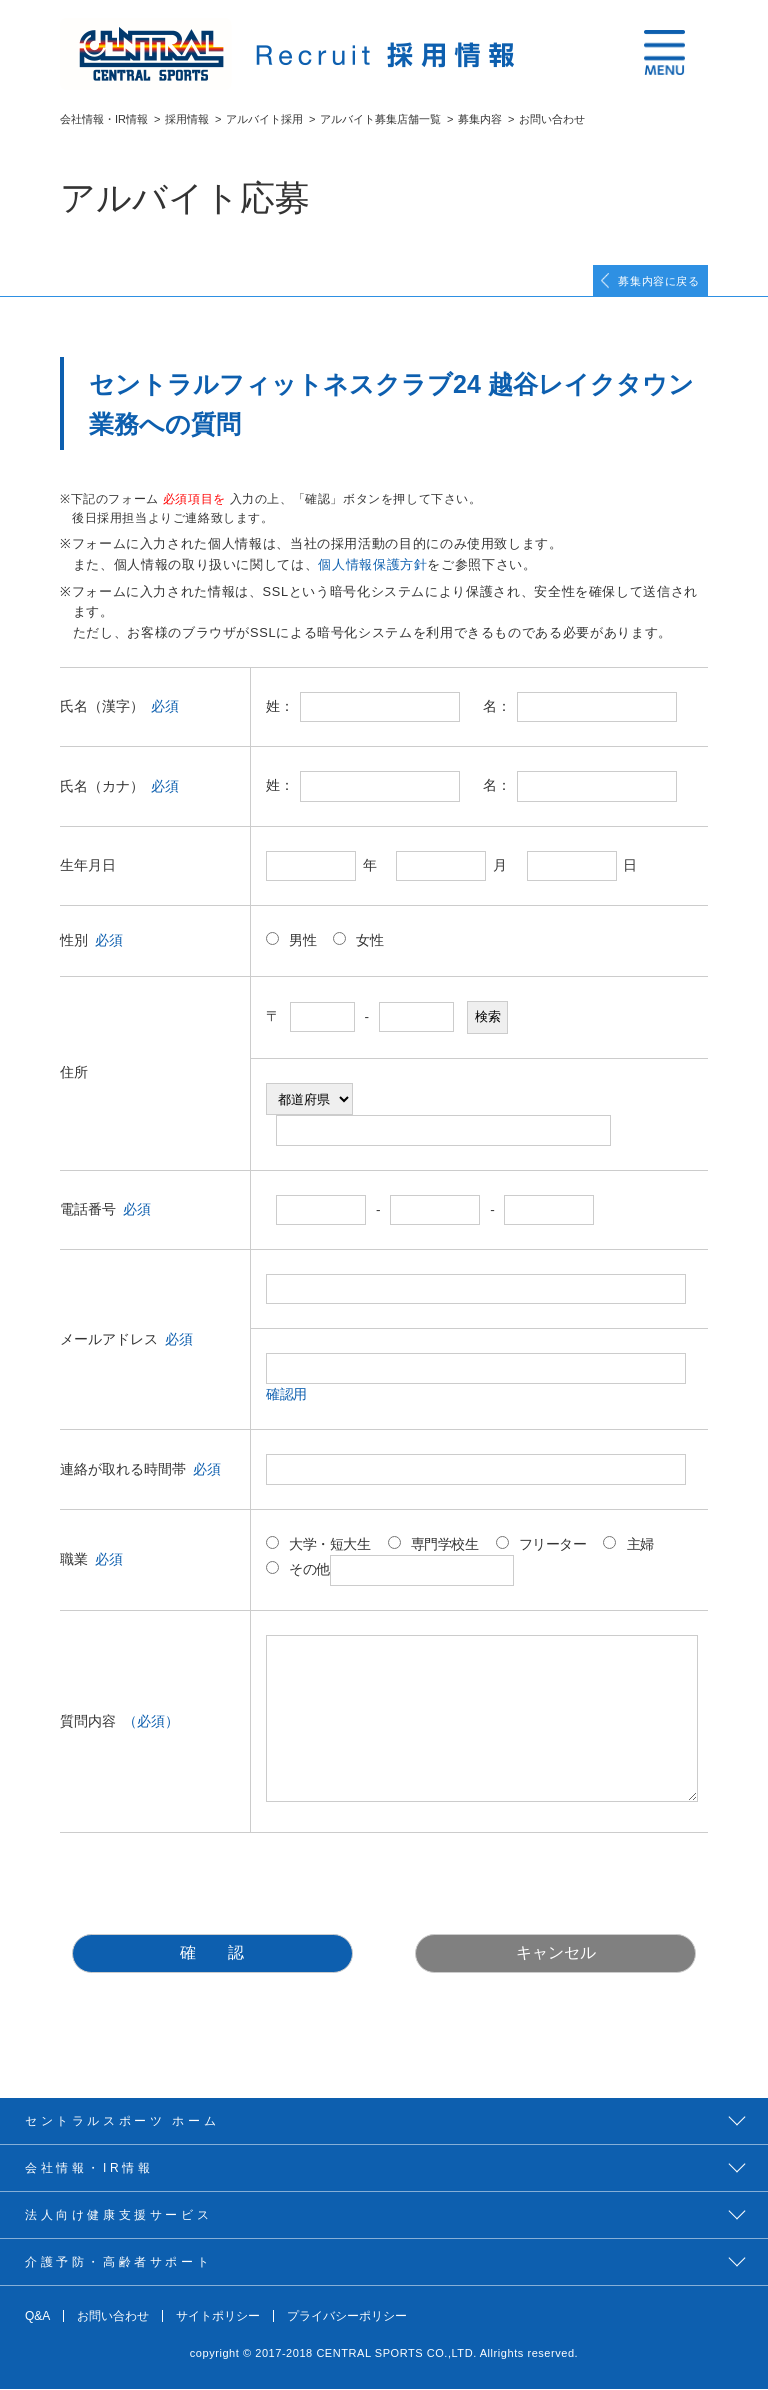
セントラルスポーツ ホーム (122, 2122)
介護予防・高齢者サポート (118, 2263)
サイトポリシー (218, 2317)
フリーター (541, 1545)
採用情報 (187, 119)
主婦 (628, 1545)
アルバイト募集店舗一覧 (380, 119)
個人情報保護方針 (372, 565)
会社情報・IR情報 (104, 119)
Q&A (37, 2317)
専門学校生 (433, 1545)
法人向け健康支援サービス (118, 2216)
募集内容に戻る (655, 281)
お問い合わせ (113, 2317)
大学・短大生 (318, 1545)
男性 (291, 941)
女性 (358, 941)
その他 (390, 1572)
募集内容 (480, 119)
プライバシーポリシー (347, 2317)
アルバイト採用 (264, 119)
